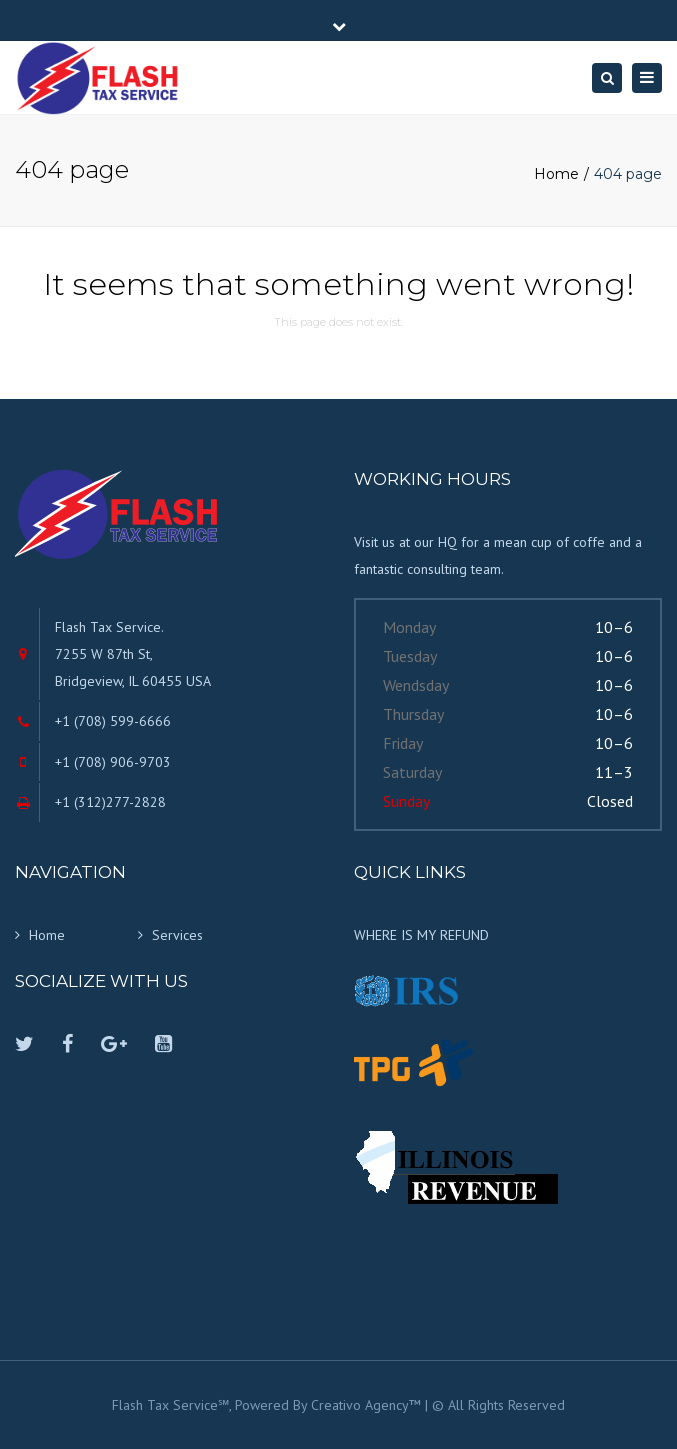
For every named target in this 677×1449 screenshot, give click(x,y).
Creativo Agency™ (366, 1405)
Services (177, 935)
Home (556, 174)
